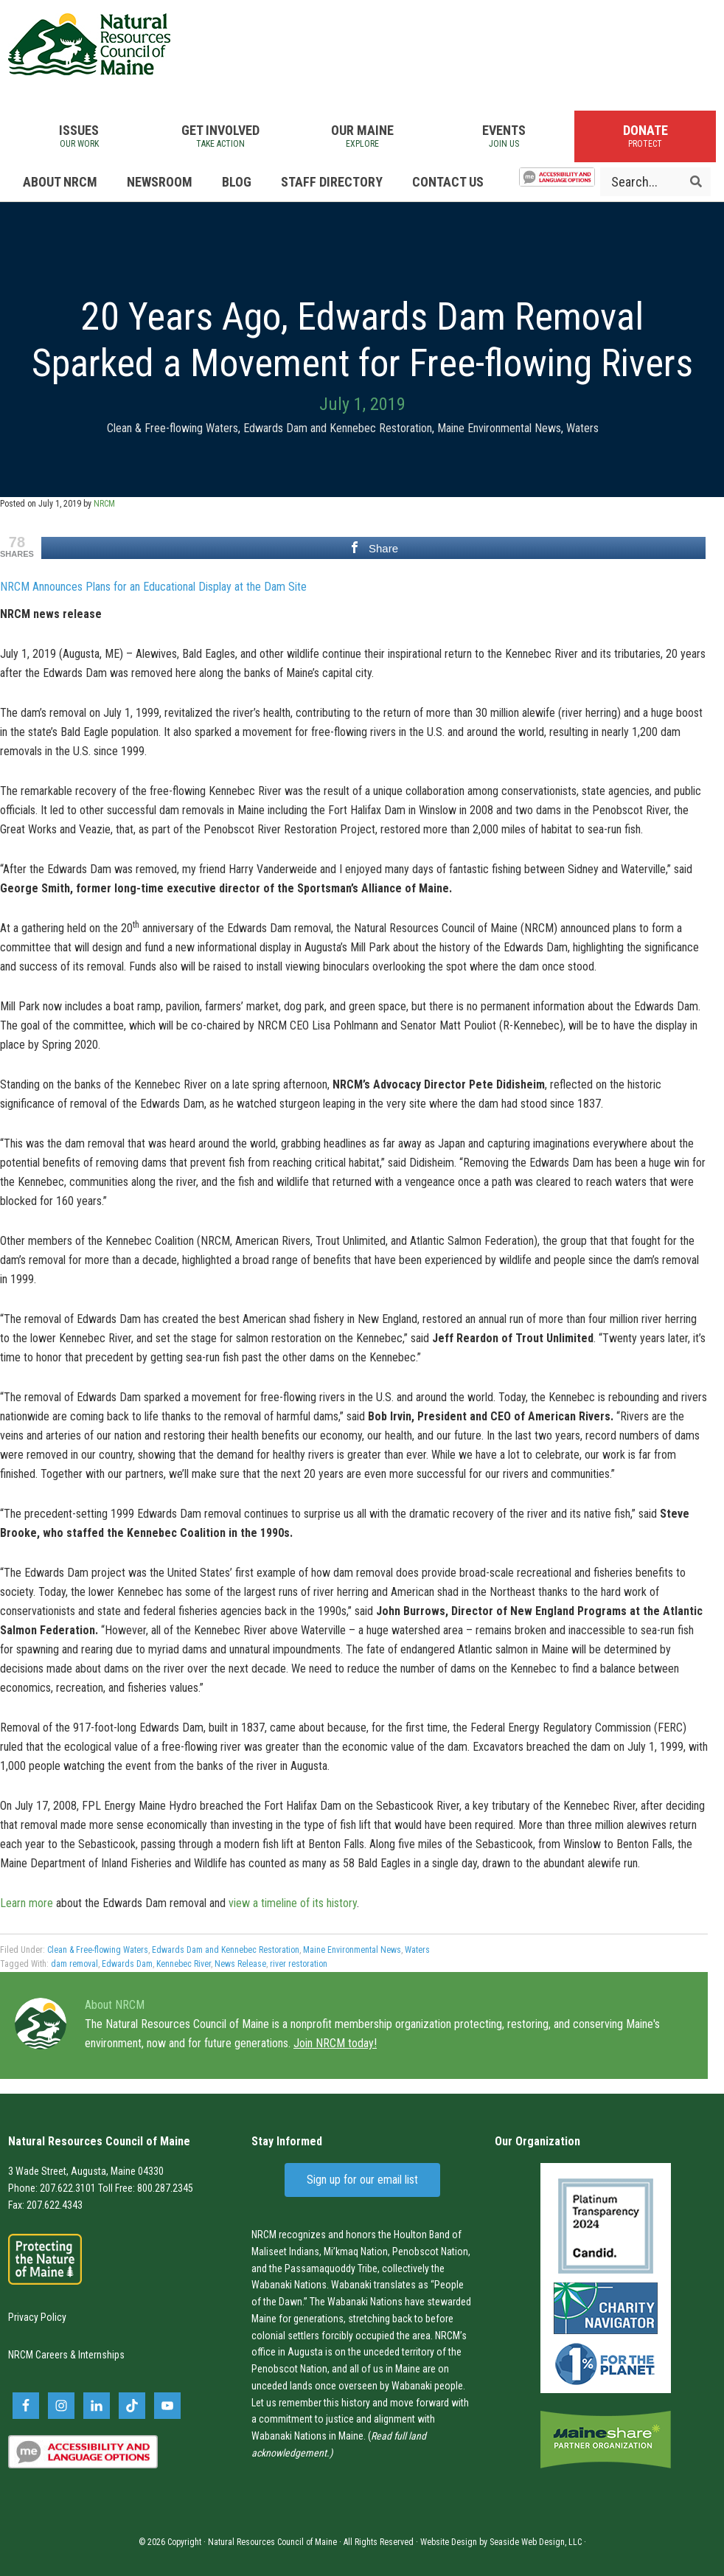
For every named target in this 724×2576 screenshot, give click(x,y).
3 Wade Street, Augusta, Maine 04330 (86, 2171)
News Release (240, 1964)
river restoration (298, 1964)
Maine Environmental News (499, 428)
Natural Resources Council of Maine (89, 44)
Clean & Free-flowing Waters (172, 428)
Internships (101, 2355)
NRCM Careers (38, 2355)
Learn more (26, 1903)
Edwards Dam (127, 1964)
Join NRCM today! (335, 2043)
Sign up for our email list (362, 2180)
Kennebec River (183, 1964)
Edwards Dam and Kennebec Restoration (337, 428)
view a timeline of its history (293, 1903)
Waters (582, 428)
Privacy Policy (37, 2317)
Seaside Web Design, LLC (536, 2542)
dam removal (74, 1964)
